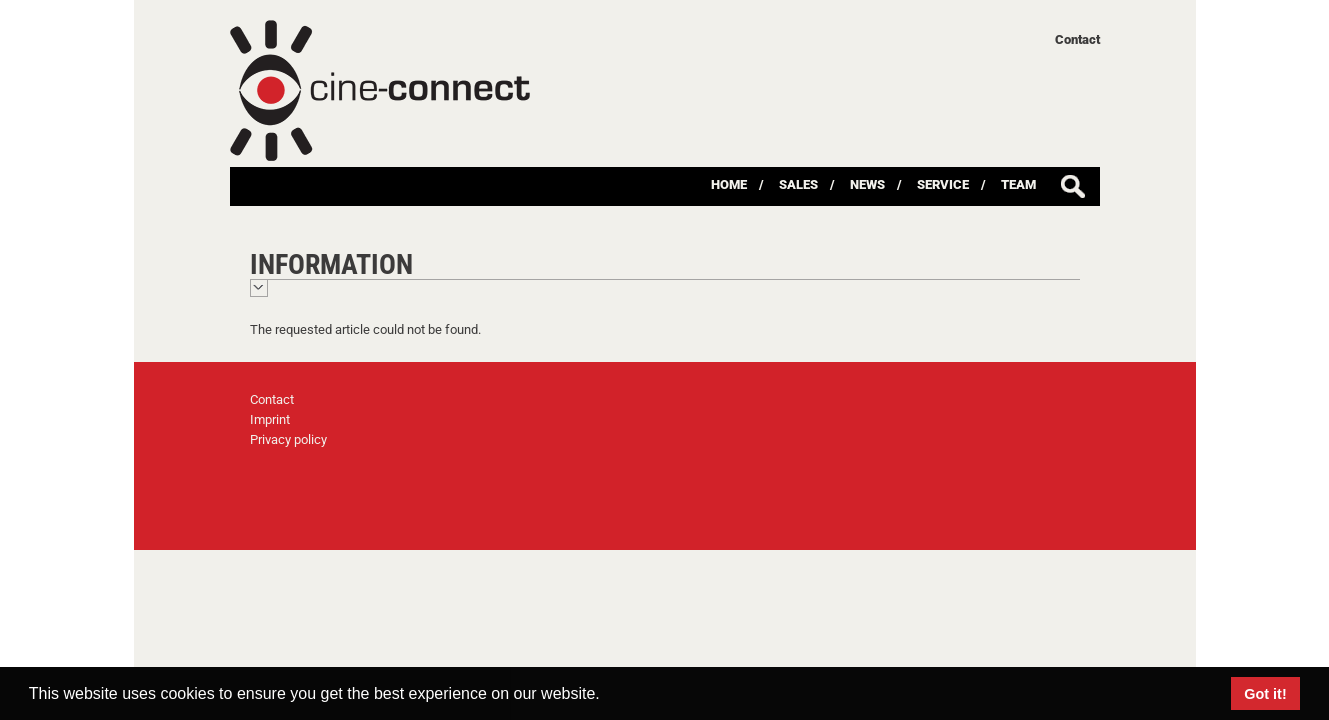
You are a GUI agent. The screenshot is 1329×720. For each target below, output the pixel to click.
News (867, 184)
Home (729, 184)
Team (1018, 184)
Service (943, 184)
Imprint (270, 419)
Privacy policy (288, 439)
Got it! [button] (1265, 694)
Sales (798, 184)
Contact (1077, 39)
